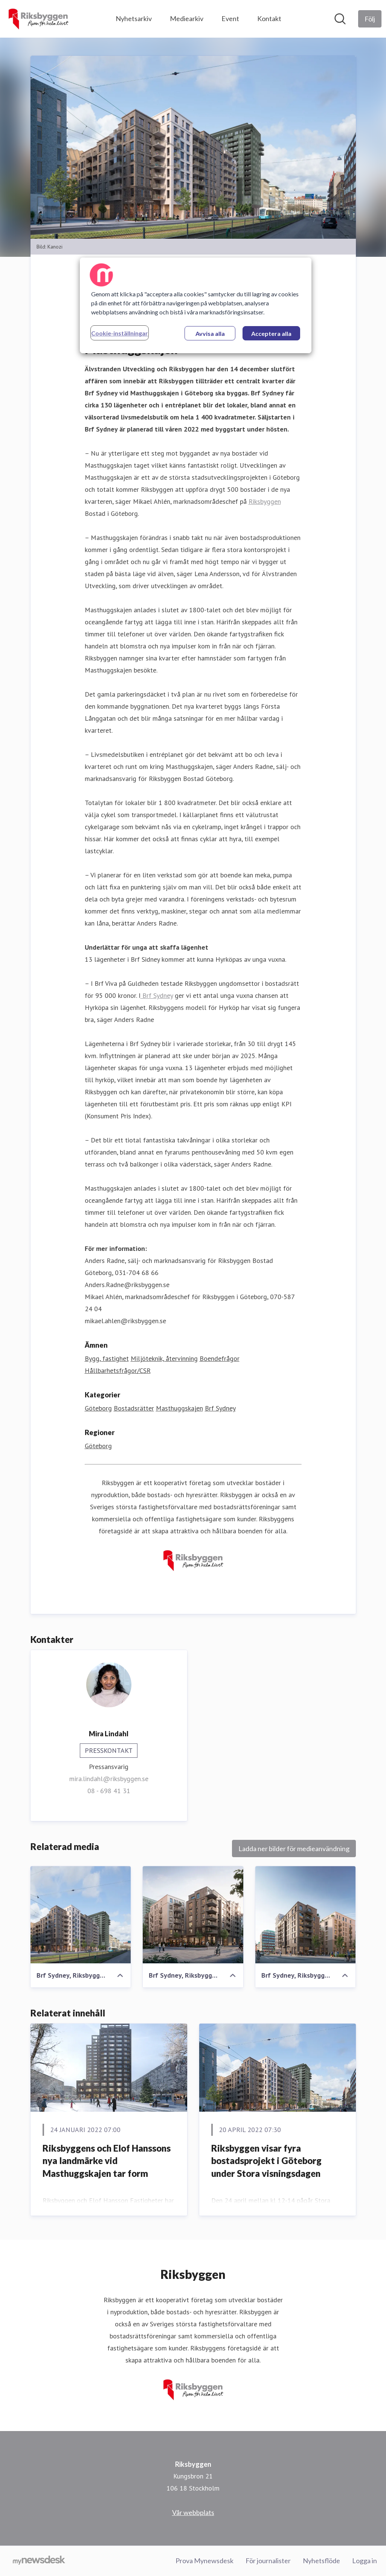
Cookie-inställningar (119, 333)
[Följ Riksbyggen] (369, 18)
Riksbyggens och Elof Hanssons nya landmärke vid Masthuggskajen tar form (107, 2161)
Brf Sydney (156, 995)
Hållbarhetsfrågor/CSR (118, 1370)
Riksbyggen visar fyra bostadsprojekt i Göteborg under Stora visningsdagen (266, 2161)
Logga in (364, 2560)
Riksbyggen (265, 501)
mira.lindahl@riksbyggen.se (108, 1778)
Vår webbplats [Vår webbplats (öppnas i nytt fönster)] (193, 2512)
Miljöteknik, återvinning (164, 1358)
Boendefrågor (220, 1358)
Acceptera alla (271, 333)
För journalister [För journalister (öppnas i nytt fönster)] (268, 2560)
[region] (195, 305)
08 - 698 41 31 (108, 1790)
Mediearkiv (186, 18)
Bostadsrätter (134, 1408)
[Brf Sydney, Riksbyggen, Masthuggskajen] (81, 1914)
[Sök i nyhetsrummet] (340, 19)
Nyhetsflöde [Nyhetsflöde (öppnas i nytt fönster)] (321, 2560)
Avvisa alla (210, 333)
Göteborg (98, 1408)
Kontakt (269, 18)
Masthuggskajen (179, 1408)
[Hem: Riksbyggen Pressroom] (38, 19)
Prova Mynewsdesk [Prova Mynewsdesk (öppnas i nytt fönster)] (204, 2560)
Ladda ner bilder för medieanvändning (293, 1848)
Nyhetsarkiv (134, 18)
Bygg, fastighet (107, 1358)
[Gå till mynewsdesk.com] (39, 2561)
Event (230, 18)
